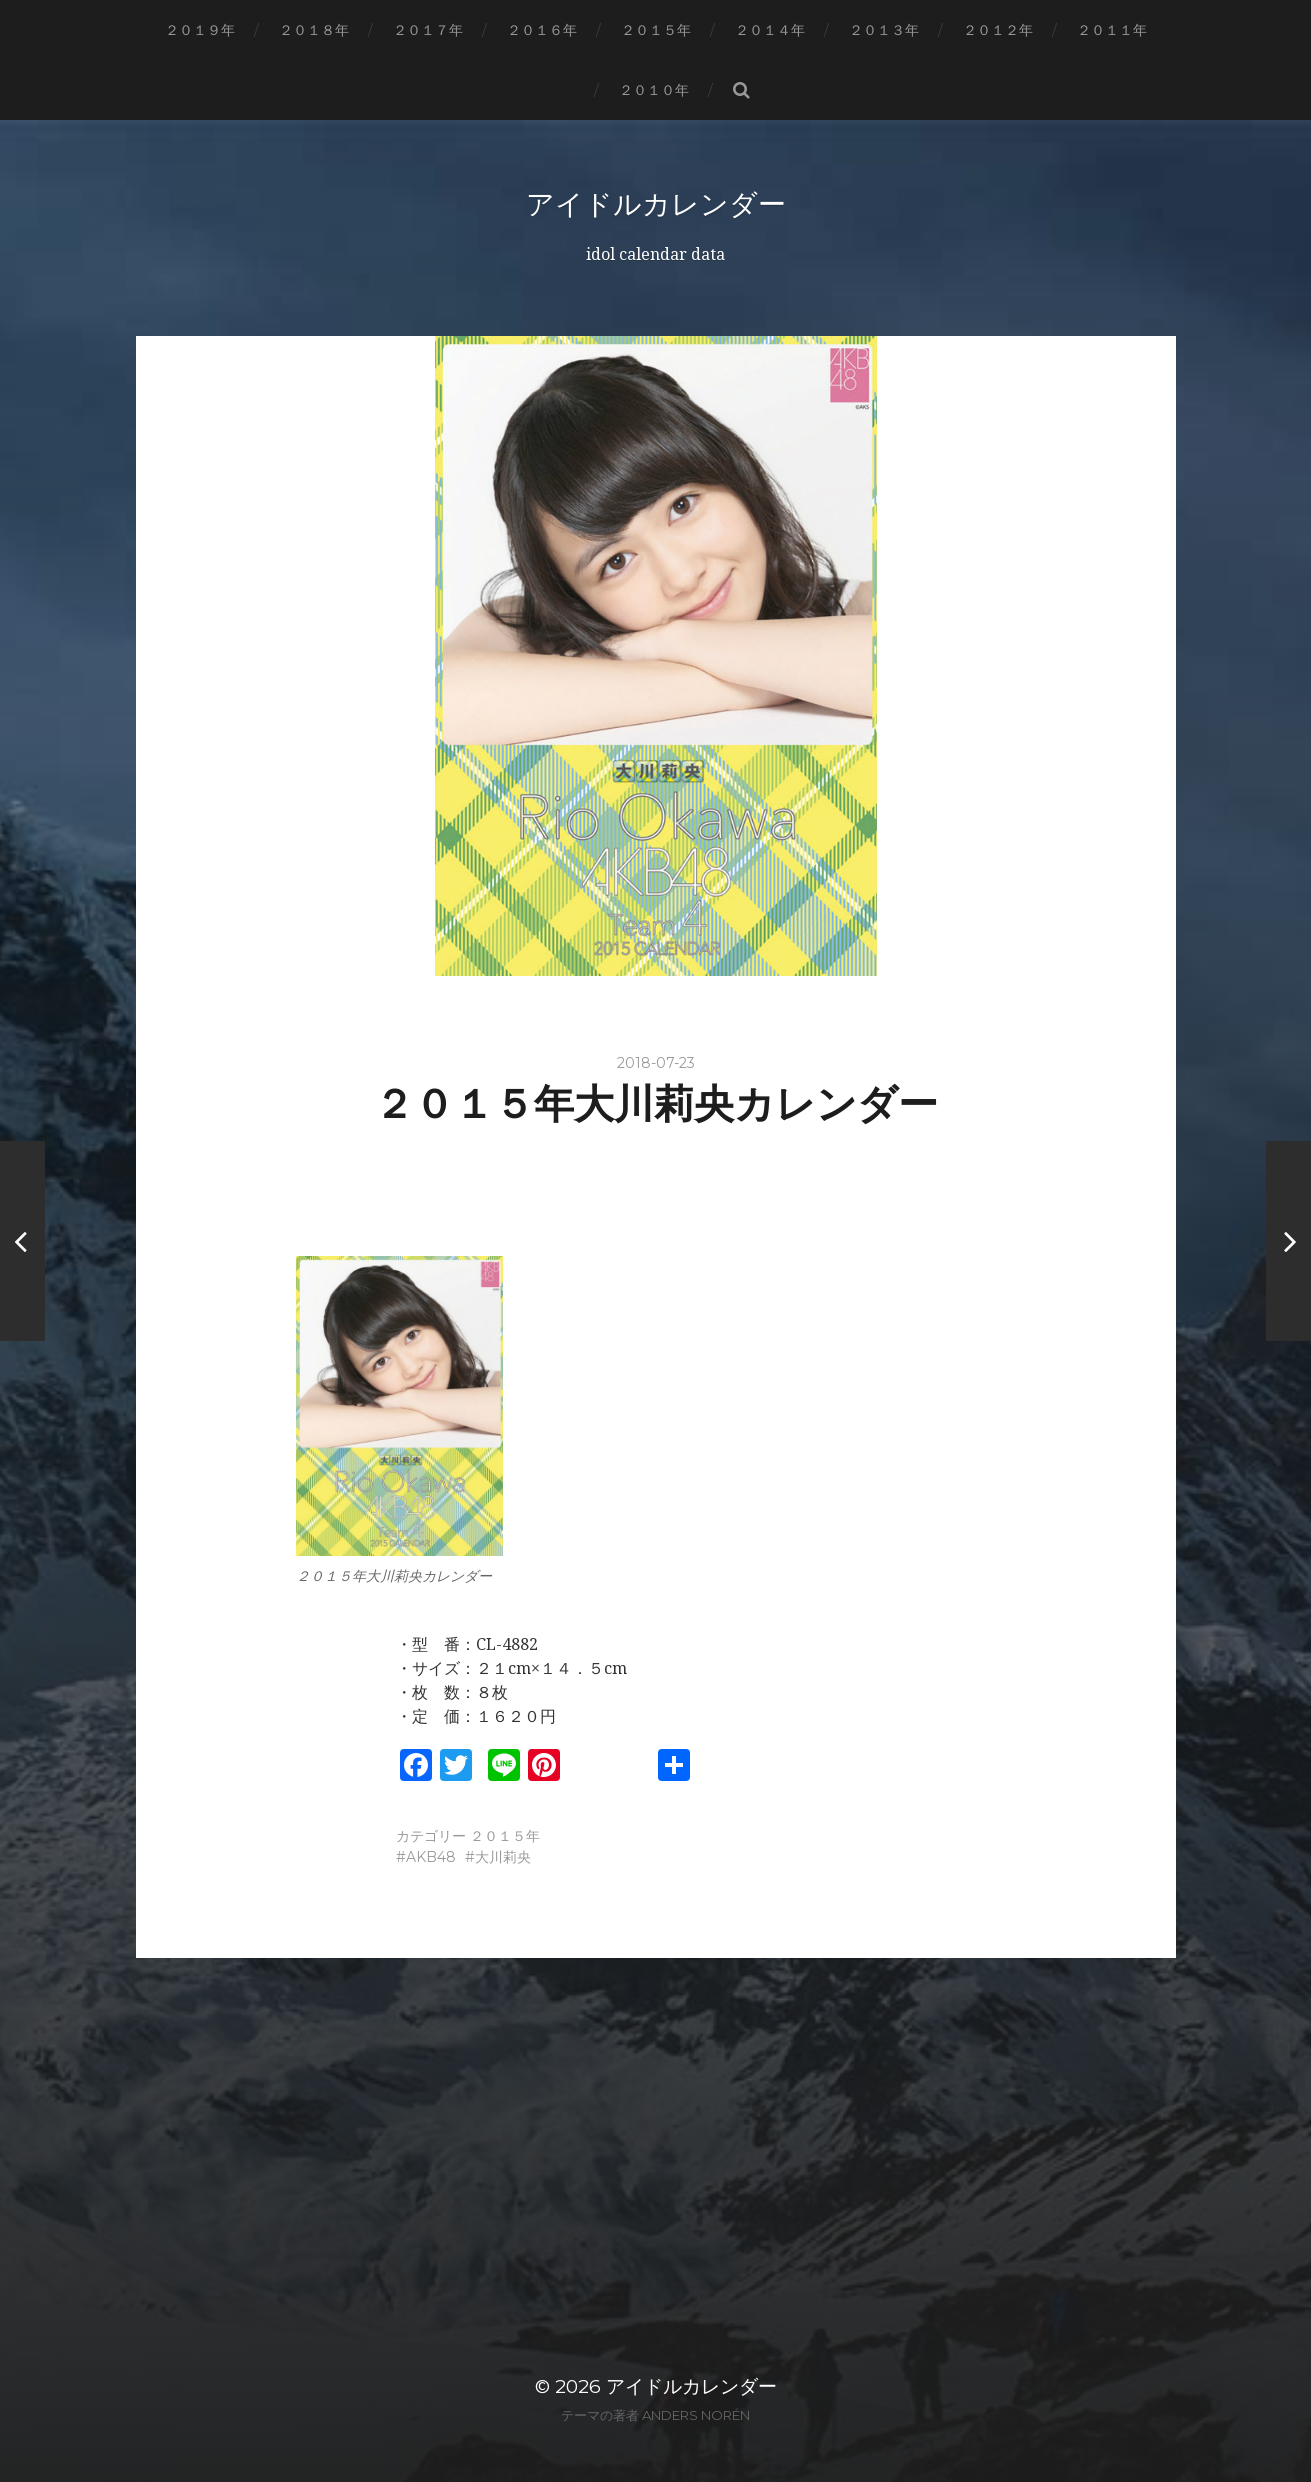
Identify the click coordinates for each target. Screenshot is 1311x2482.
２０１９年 (200, 30)
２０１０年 (654, 90)
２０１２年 (998, 30)
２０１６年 (542, 30)
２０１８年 (314, 30)
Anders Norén (696, 2415)
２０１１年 (1112, 30)
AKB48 (431, 1857)
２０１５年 (656, 30)
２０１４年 (770, 30)
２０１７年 (428, 30)
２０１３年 (884, 30)
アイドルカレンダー (656, 204)
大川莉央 (503, 1857)
